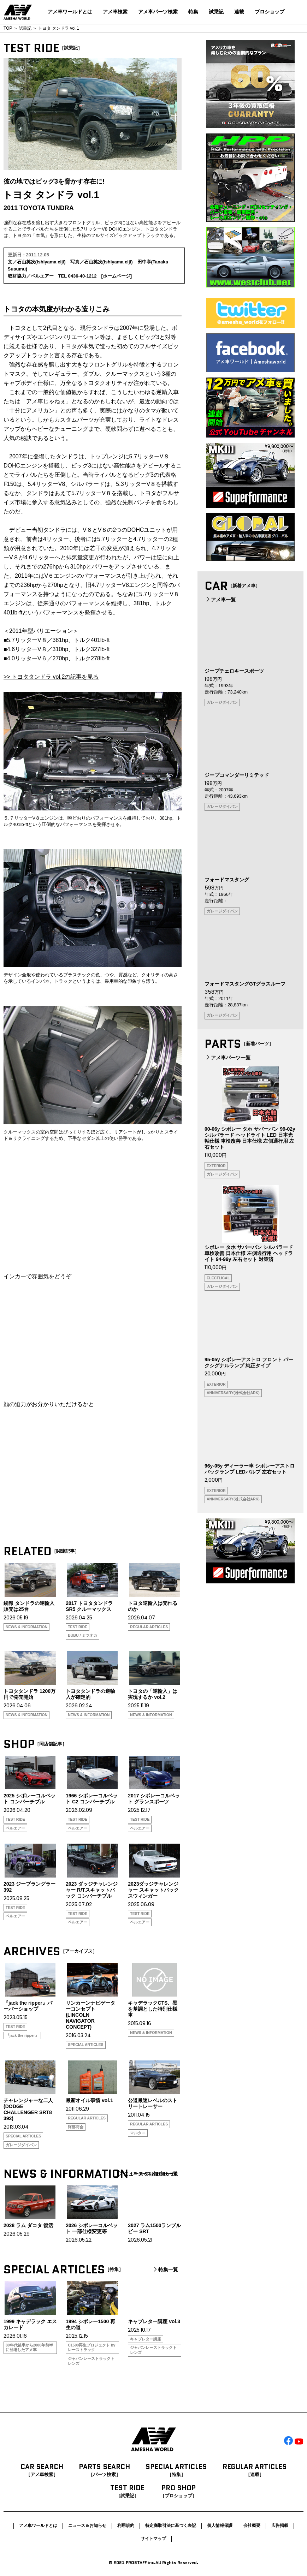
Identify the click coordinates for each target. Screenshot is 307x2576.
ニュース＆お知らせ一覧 (147, 2173)
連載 (239, 11)
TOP (8, 28)
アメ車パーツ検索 (158, 11)
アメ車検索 (115, 11)
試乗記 (216, 11)
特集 (193, 11)
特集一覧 (165, 2269)
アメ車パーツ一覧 (227, 1057)
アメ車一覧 (220, 599)
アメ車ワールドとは (70, 11)
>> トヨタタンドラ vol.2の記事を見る (51, 677)
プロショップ (269, 11)
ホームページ (116, 276)
